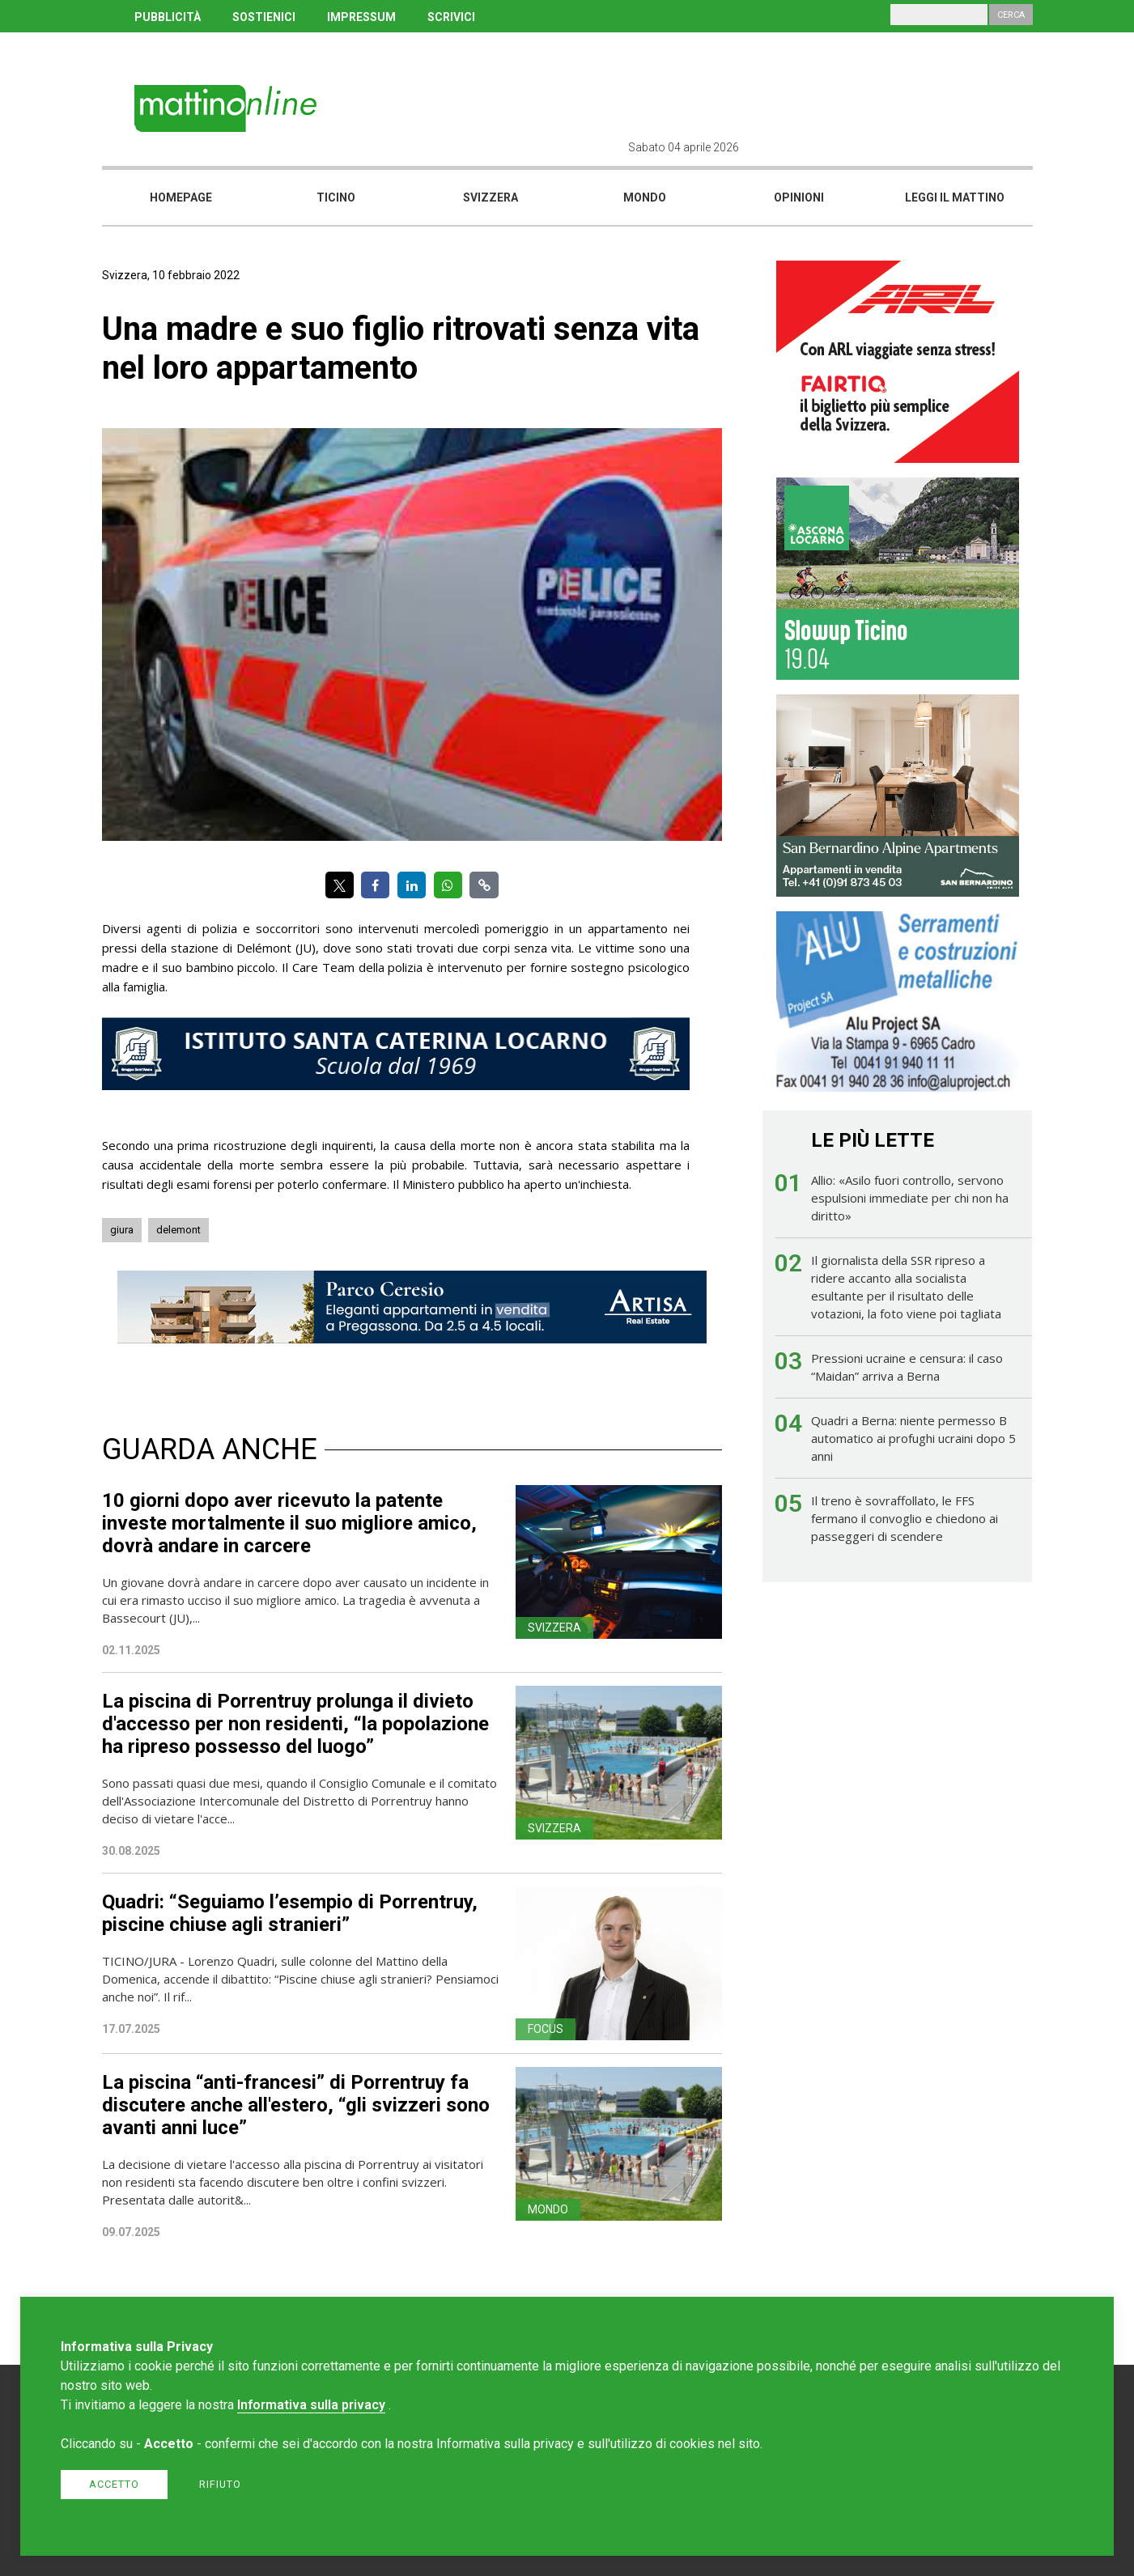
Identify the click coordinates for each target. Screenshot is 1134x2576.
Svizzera (490, 197)
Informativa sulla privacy (311, 2405)
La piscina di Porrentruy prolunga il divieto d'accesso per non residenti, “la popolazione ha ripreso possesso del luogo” (295, 1724)
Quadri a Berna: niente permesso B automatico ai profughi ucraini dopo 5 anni (913, 1438)
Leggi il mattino (954, 197)
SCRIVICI (451, 17)
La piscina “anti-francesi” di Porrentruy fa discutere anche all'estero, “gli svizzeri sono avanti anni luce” (296, 2105)
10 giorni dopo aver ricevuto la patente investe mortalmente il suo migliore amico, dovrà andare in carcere (289, 1523)
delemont (178, 1230)
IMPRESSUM (361, 17)
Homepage (181, 197)
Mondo (644, 197)
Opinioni (799, 197)
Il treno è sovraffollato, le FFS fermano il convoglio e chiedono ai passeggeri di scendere (904, 1518)
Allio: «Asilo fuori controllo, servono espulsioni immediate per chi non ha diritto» (910, 1198)
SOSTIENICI (263, 17)
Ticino (335, 197)
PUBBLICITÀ (167, 17)
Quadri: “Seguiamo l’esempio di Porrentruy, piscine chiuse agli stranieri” (290, 1913)
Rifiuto (220, 2484)
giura (122, 1230)
